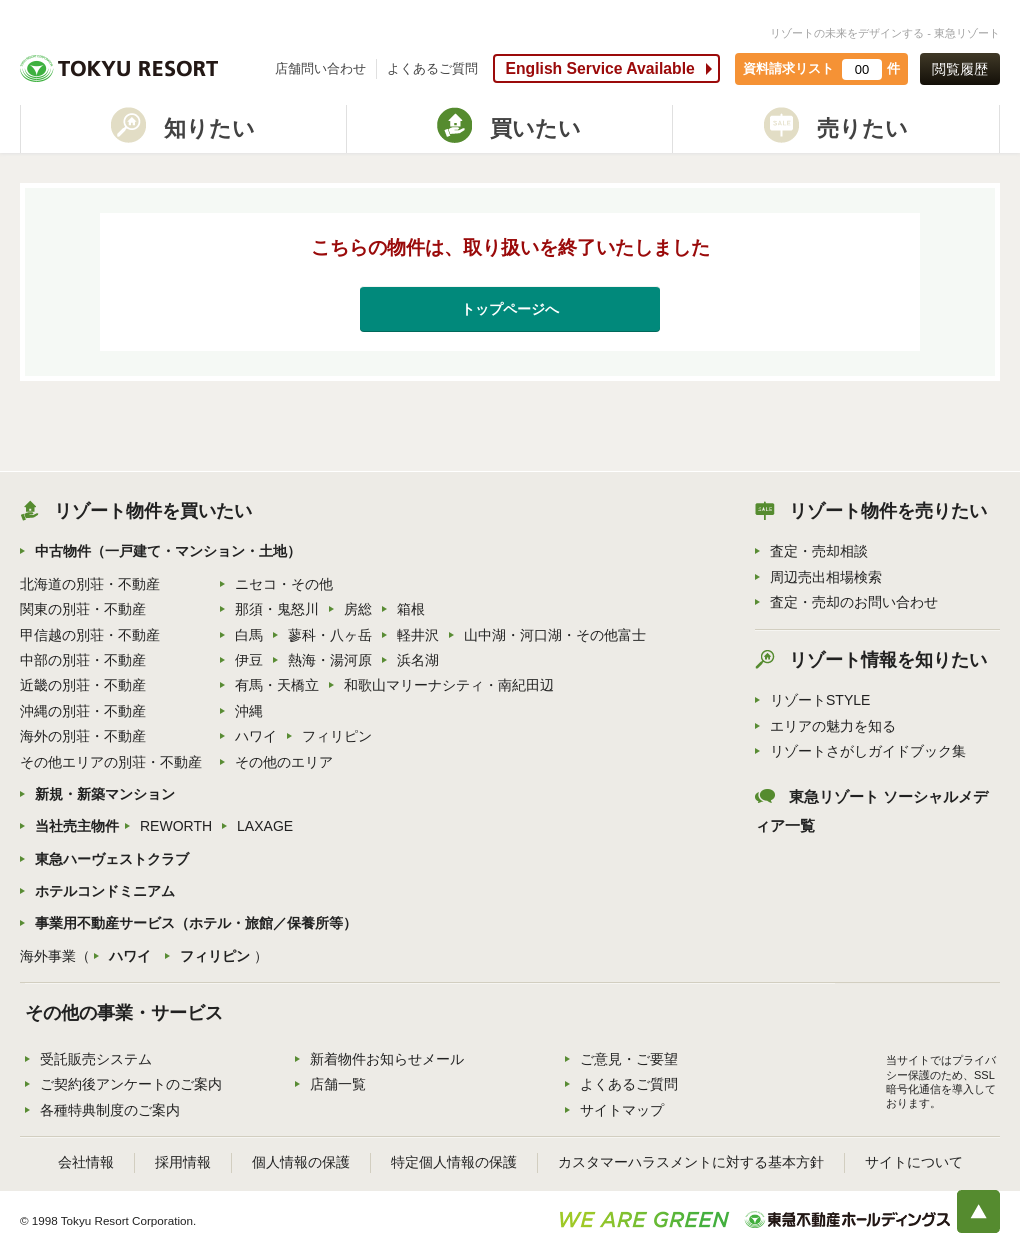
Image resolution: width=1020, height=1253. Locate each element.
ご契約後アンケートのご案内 (131, 1084)
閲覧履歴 (960, 69)
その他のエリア (284, 762)
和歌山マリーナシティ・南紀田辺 (449, 685)
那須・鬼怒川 (277, 609)
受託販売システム (96, 1059)
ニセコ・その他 (284, 584)
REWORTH (176, 826)
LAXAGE (265, 826)
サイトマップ (622, 1110)
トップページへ (510, 309)
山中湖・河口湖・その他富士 (555, 635)
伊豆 (249, 660)
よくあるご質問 (432, 68)
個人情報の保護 (301, 1162)
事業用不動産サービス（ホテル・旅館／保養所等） (196, 923)
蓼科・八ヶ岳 (330, 635)
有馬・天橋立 (277, 685)
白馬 (249, 635)
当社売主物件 (77, 826)
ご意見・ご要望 (629, 1059)
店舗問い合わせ (320, 68)
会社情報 (86, 1162)
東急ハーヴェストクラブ (112, 859)
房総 (358, 609)
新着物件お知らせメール (387, 1059)
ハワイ (256, 736)
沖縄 (249, 711)
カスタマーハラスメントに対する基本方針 (691, 1162)
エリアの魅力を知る (833, 726)
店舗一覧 (338, 1084)
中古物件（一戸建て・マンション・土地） (168, 551)
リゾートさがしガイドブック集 (868, 751)
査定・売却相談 (819, 551)
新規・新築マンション (105, 794)
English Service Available (599, 68)
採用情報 (183, 1162)
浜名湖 (418, 660)
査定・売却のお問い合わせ (854, 602)
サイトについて (914, 1162)
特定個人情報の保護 (454, 1162)
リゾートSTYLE (820, 700)
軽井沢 (418, 635)
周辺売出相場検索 (826, 577)
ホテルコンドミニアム (105, 891)
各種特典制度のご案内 (110, 1110)
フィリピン (337, 736)
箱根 (411, 609)
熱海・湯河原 (330, 660)
